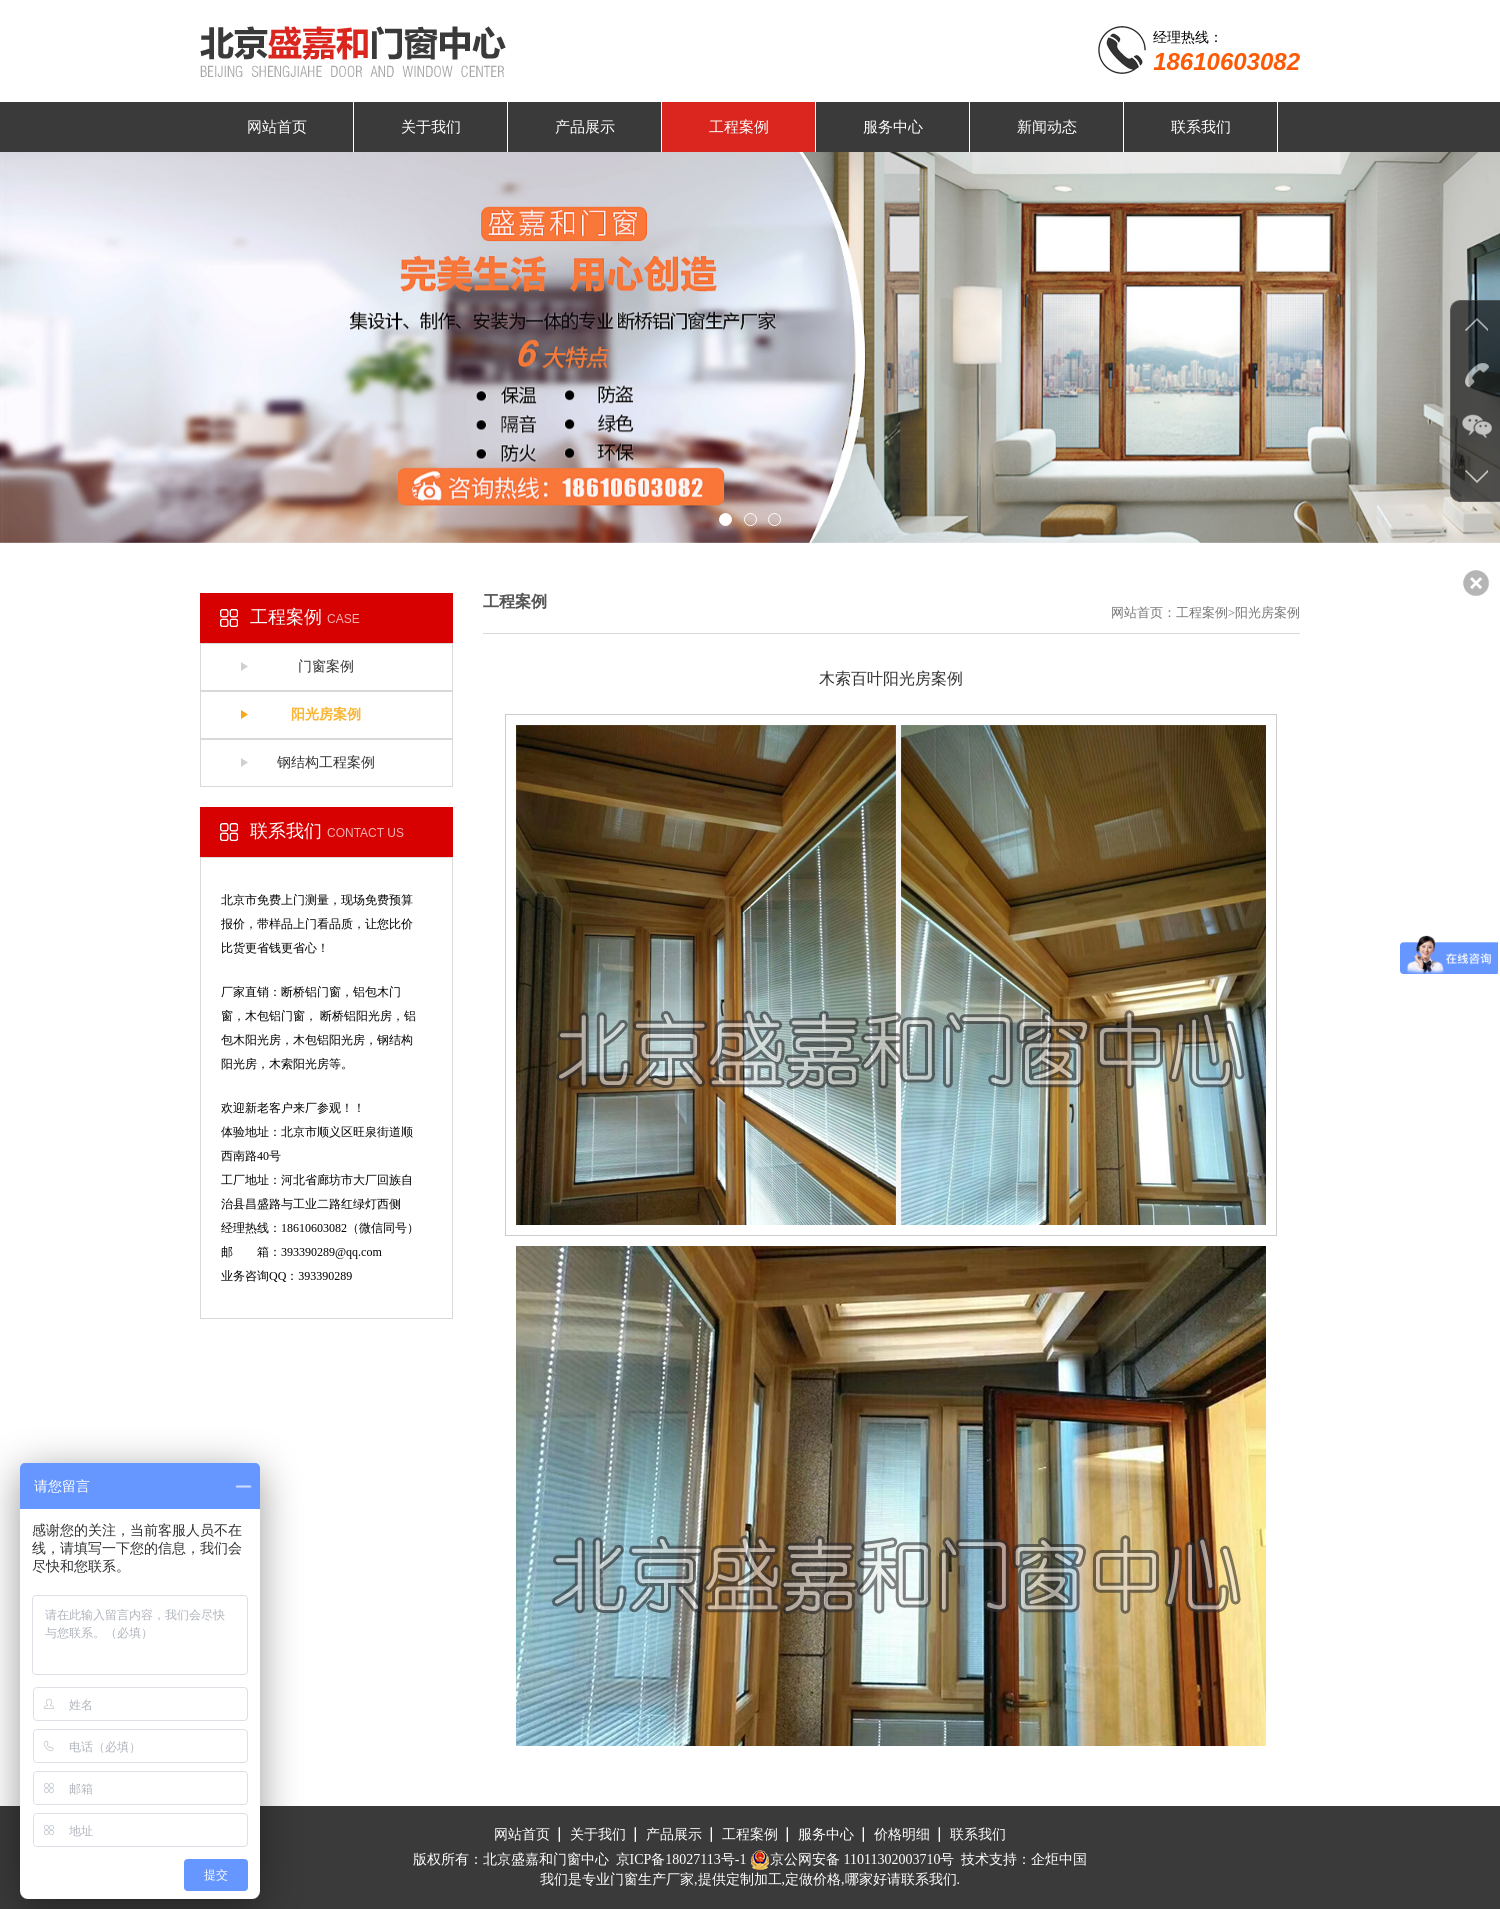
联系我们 (1201, 127)
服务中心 (893, 127)
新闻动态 (1047, 127)
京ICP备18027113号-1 (681, 1859)
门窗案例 (326, 666)
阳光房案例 (326, 714)
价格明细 (902, 1834)
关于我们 (431, 127)
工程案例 (739, 127)
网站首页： (1143, 612)
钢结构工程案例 (326, 762)
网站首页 (277, 127)
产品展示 (585, 127)
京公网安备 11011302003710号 (852, 1859)
